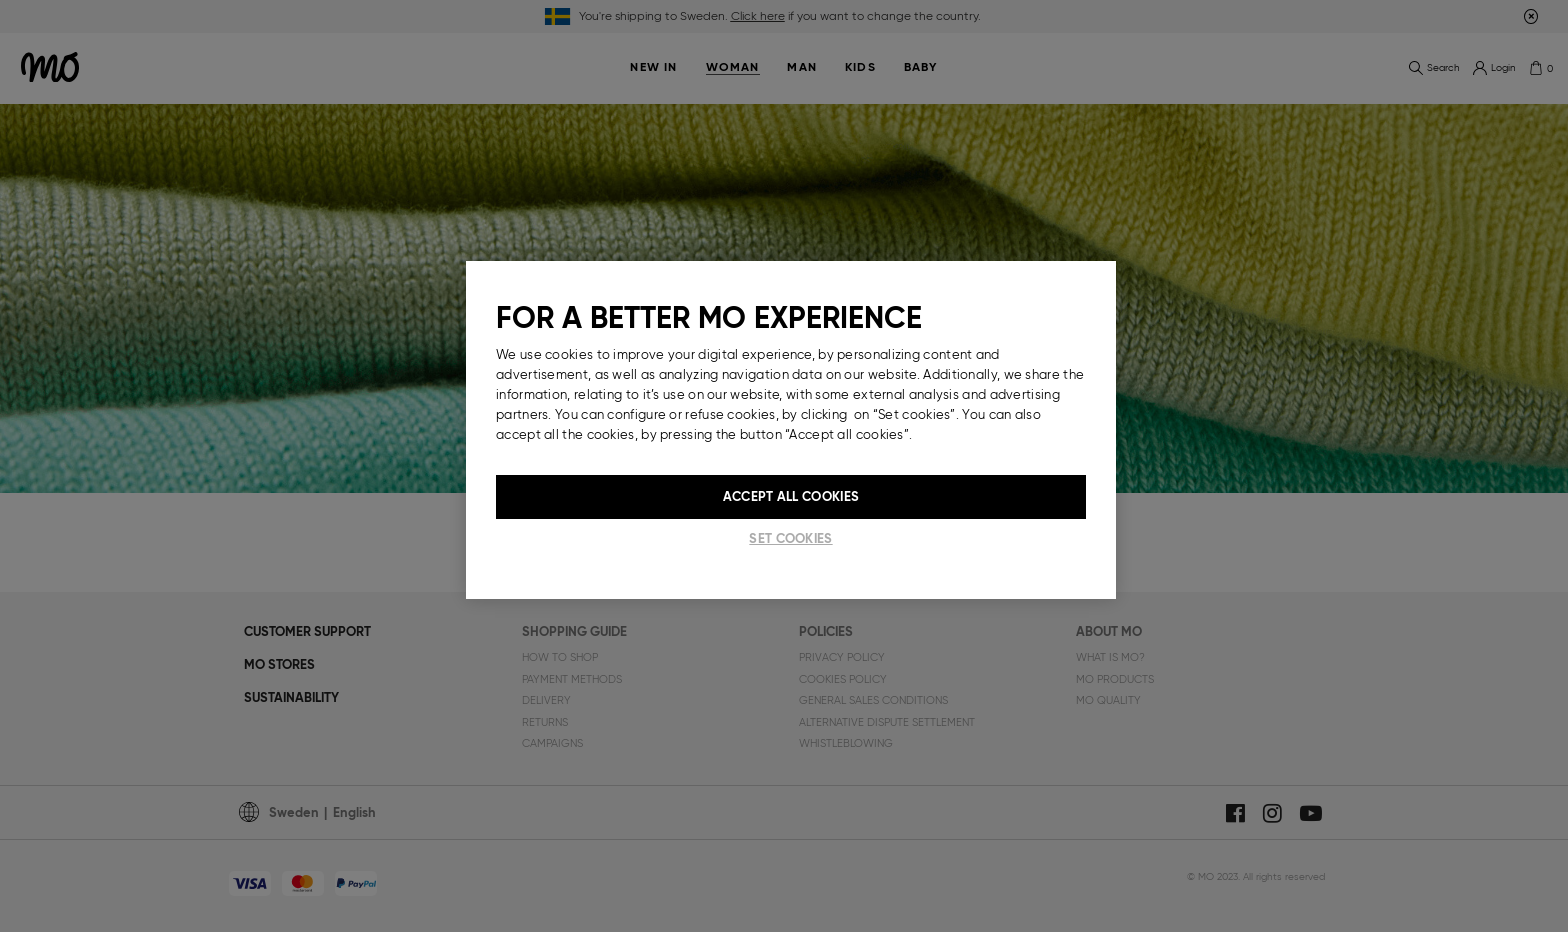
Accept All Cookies (791, 496)
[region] (791, 430)
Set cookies (790, 538)
